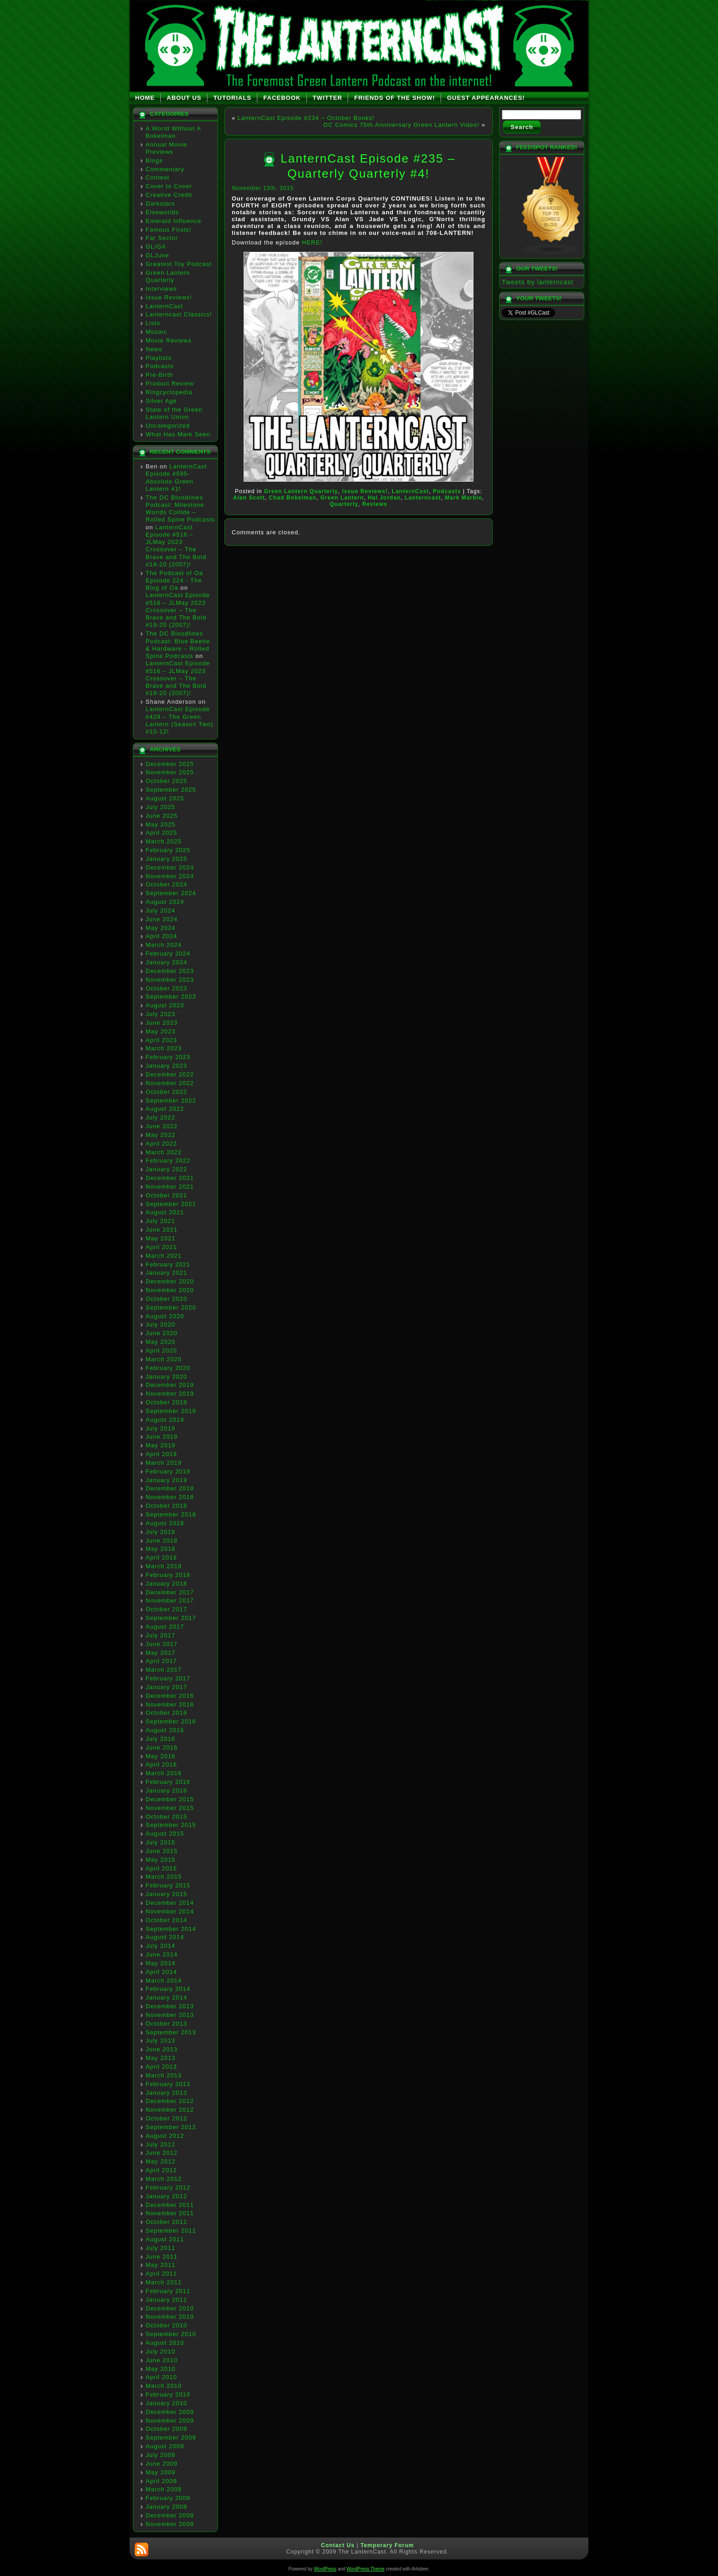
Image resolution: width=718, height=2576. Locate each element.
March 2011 (164, 2282)
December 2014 (170, 1902)
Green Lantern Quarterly (168, 276)
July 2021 (160, 1220)
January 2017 (166, 1687)
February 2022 (168, 1160)
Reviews (374, 504)
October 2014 (166, 1920)
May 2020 (160, 1341)
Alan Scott (249, 498)
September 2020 (171, 1307)
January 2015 (166, 1894)
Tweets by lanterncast (537, 282)
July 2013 (160, 2040)
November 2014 (170, 1911)
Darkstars (160, 203)
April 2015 (161, 1868)
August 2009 (165, 2446)
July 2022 (160, 1117)
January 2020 (166, 1376)
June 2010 (162, 2360)
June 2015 (162, 1851)
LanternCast (164, 306)
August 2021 (165, 1212)
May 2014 (160, 1963)
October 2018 (166, 1505)
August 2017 (165, 1626)
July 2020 (160, 1324)
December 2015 (170, 1799)
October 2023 (166, 988)
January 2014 (166, 1997)
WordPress (325, 2568)
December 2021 (170, 1177)
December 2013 (170, 2006)
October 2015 (166, 1816)
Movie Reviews (168, 340)
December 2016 (170, 1695)
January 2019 (166, 1480)
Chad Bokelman (292, 498)
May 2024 (160, 927)
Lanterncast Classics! (179, 314)
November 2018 (170, 1497)
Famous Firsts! (168, 229)
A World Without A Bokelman (173, 132)
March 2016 (164, 1773)
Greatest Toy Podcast (179, 264)
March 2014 (164, 1980)
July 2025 (160, 807)
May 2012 (160, 2161)
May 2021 (160, 1238)
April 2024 (161, 936)
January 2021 (166, 1272)
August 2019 (165, 1419)
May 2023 (160, 1031)
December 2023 (170, 970)
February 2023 (168, 1057)
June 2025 (162, 815)
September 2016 (171, 1721)
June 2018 (162, 1540)
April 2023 (161, 1040)
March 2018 (164, 1566)
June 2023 (162, 1022)
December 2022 (170, 1074)
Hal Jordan (384, 498)
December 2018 (170, 1488)
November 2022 (170, 1083)
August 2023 (165, 1005)
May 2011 (160, 2264)
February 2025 (168, 850)
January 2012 (166, 2196)
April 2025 (161, 832)
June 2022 (162, 1126)
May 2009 (160, 2472)
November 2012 (170, 2109)
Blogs (154, 160)
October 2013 (166, 2023)
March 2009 (164, 2489)
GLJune (157, 255)
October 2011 (166, 2221)
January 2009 (166, 2506)
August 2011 (165, 2239)
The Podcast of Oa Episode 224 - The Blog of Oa (174, 581)
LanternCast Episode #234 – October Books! (306, 117)
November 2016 (170, 1704)
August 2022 (165, 1108)
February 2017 (168, 1678)
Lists (153, 323)
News (154, 349)
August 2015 (165, 1833)
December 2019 (170, 1384)
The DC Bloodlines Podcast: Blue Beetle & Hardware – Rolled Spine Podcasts (178, 644)
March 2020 (164, 1359)
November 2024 (170, 876)
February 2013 (168, 2084)
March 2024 (164, 944)
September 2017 (171, 1617)
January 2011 (166, 2299)
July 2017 (160, 1635)
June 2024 (162, 919)
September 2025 (171, 789)
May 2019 (160, 1445)
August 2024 (165, 901)
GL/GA (156, 246)
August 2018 (165, 1523)
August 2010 (165, 2342)
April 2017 (161, 1661)
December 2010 (170, 2308)
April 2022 (161, 1143)
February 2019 (168, 1471)
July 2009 (160, 2454)
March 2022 (164, 1152)
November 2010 (170, 2316)
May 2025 (160, 824)
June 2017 (162, 1644)
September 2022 (171, 1100)
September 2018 (171, 1514)
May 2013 (160, 2057)
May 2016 (160, 1756)
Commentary (165, 169)
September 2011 (171, 2230)
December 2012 (170, 2101)
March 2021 (164, 1255)
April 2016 (161, 1764)
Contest (157, 177)
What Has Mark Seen (178, 434)
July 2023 (160, 1014)
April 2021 (161, 1247)
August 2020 (165, 1316)
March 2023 (164, 1048)
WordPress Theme (366, 2568)
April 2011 (161, 2273)
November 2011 (170, 2213)
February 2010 (168, 2394)
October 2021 (166, 1195)
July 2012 (160, 2144)
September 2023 (171, 996)
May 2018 (160, 1548)
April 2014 (161, 1971)
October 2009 (166, 2428)
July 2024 (160, 910)
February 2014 (168, 1988)
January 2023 (166, 1065)
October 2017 (166, 1609)
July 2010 (160, 2351)
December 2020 (170, 1281)
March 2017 (164, 1669)
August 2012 (165, 2135)
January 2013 (166, 2092)
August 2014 (165, 1937)
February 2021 (168, 1264)
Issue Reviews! (169, 297)
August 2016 (165, 1730)
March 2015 (164, 1876)
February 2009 (168, 2497)
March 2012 (164, 2178)
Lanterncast (423, 498)
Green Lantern (342, 498)
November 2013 (170, 2014)
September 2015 (171, 1824)
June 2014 (162, 1954)
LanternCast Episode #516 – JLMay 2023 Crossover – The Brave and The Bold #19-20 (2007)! (176, 546)
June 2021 (162, 1229)
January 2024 (166, 962)
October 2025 (166, 780)
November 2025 (170, 772)
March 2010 (164, 2385)
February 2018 (168, 1574)
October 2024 (166, 884)
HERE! (312, 242)
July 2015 (160, 1842)
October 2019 (166, 1402)
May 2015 (160, 1859)
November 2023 (170, 979)
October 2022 (166, 1091)
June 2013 (162, 2049)
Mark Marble (463, 498)
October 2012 (166, 2118)
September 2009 (171, 2437)
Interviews (161, 288)
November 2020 (170, 1290)
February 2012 (168, 2187)
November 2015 (170, 1807)
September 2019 (171, 1411)
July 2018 (160, 1531)
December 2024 (170, 867)
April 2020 (161, 1350)
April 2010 (161, 2377)
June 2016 (162, 1747)
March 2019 (164, 1462)
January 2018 (166, 1583)
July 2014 (160, 1945)
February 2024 (168, 953)
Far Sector (162, 237)
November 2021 (170, 1186)
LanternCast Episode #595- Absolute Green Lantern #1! (176, 477)
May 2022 (160, 1134)
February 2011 (168, 2291)
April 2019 (161, 1454)
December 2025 (170, 764)
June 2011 (162, 2256)
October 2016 (166, 1712)
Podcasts (160, 366)
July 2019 (160, 1428)
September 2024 (171, 893)
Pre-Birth (159, 374)
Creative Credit (169, 194)
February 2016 (168, 1781)
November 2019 (170, 1393)
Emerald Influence (173, 220)
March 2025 (164, 841)
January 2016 (166, 1790)
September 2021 (171, 1204)
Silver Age (161, 400)
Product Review (170, 383)
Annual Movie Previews (166, 148)
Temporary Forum (387, 2545)
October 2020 (166, 1298)
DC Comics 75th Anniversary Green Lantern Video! (401, 124)
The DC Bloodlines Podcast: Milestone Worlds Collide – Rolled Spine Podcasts (180, 508)
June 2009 (162, 2463)
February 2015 (168, 1885)
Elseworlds (162, 212)
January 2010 (166, 2403)
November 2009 (170, 2420)
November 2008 (170, 2524)
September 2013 (171, 2032)
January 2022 (166, 1169)
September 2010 (171, 2334)
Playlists (159, 357)
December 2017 (170, 1592)
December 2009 (170, 2411)
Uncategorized (168, 425)
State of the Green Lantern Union (174, 413)
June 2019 (162, 1436)
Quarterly (344, 504)
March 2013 (164, 2075)
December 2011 (170, 2204)
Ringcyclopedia (169, 392)
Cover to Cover (169, 186)
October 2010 (166, 2325)
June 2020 (162, 1333)
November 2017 (170, 1600)
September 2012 (171, 2127)
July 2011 (160, 2247)
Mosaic (156, 331)
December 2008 (170, 2515)
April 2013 (161, 2066)
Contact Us (337, 2545)
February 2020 (168, 1367)
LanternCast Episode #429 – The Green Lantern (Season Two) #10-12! (179, 720)
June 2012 (162, 2152)
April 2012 (161, 2170)
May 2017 (160, 1652)
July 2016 (160, 1738)
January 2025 (166, 858)
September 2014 (171, 1928)
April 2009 (161, 2481)
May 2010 (160, 2368)
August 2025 (165, 798)
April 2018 (161, 1557)
